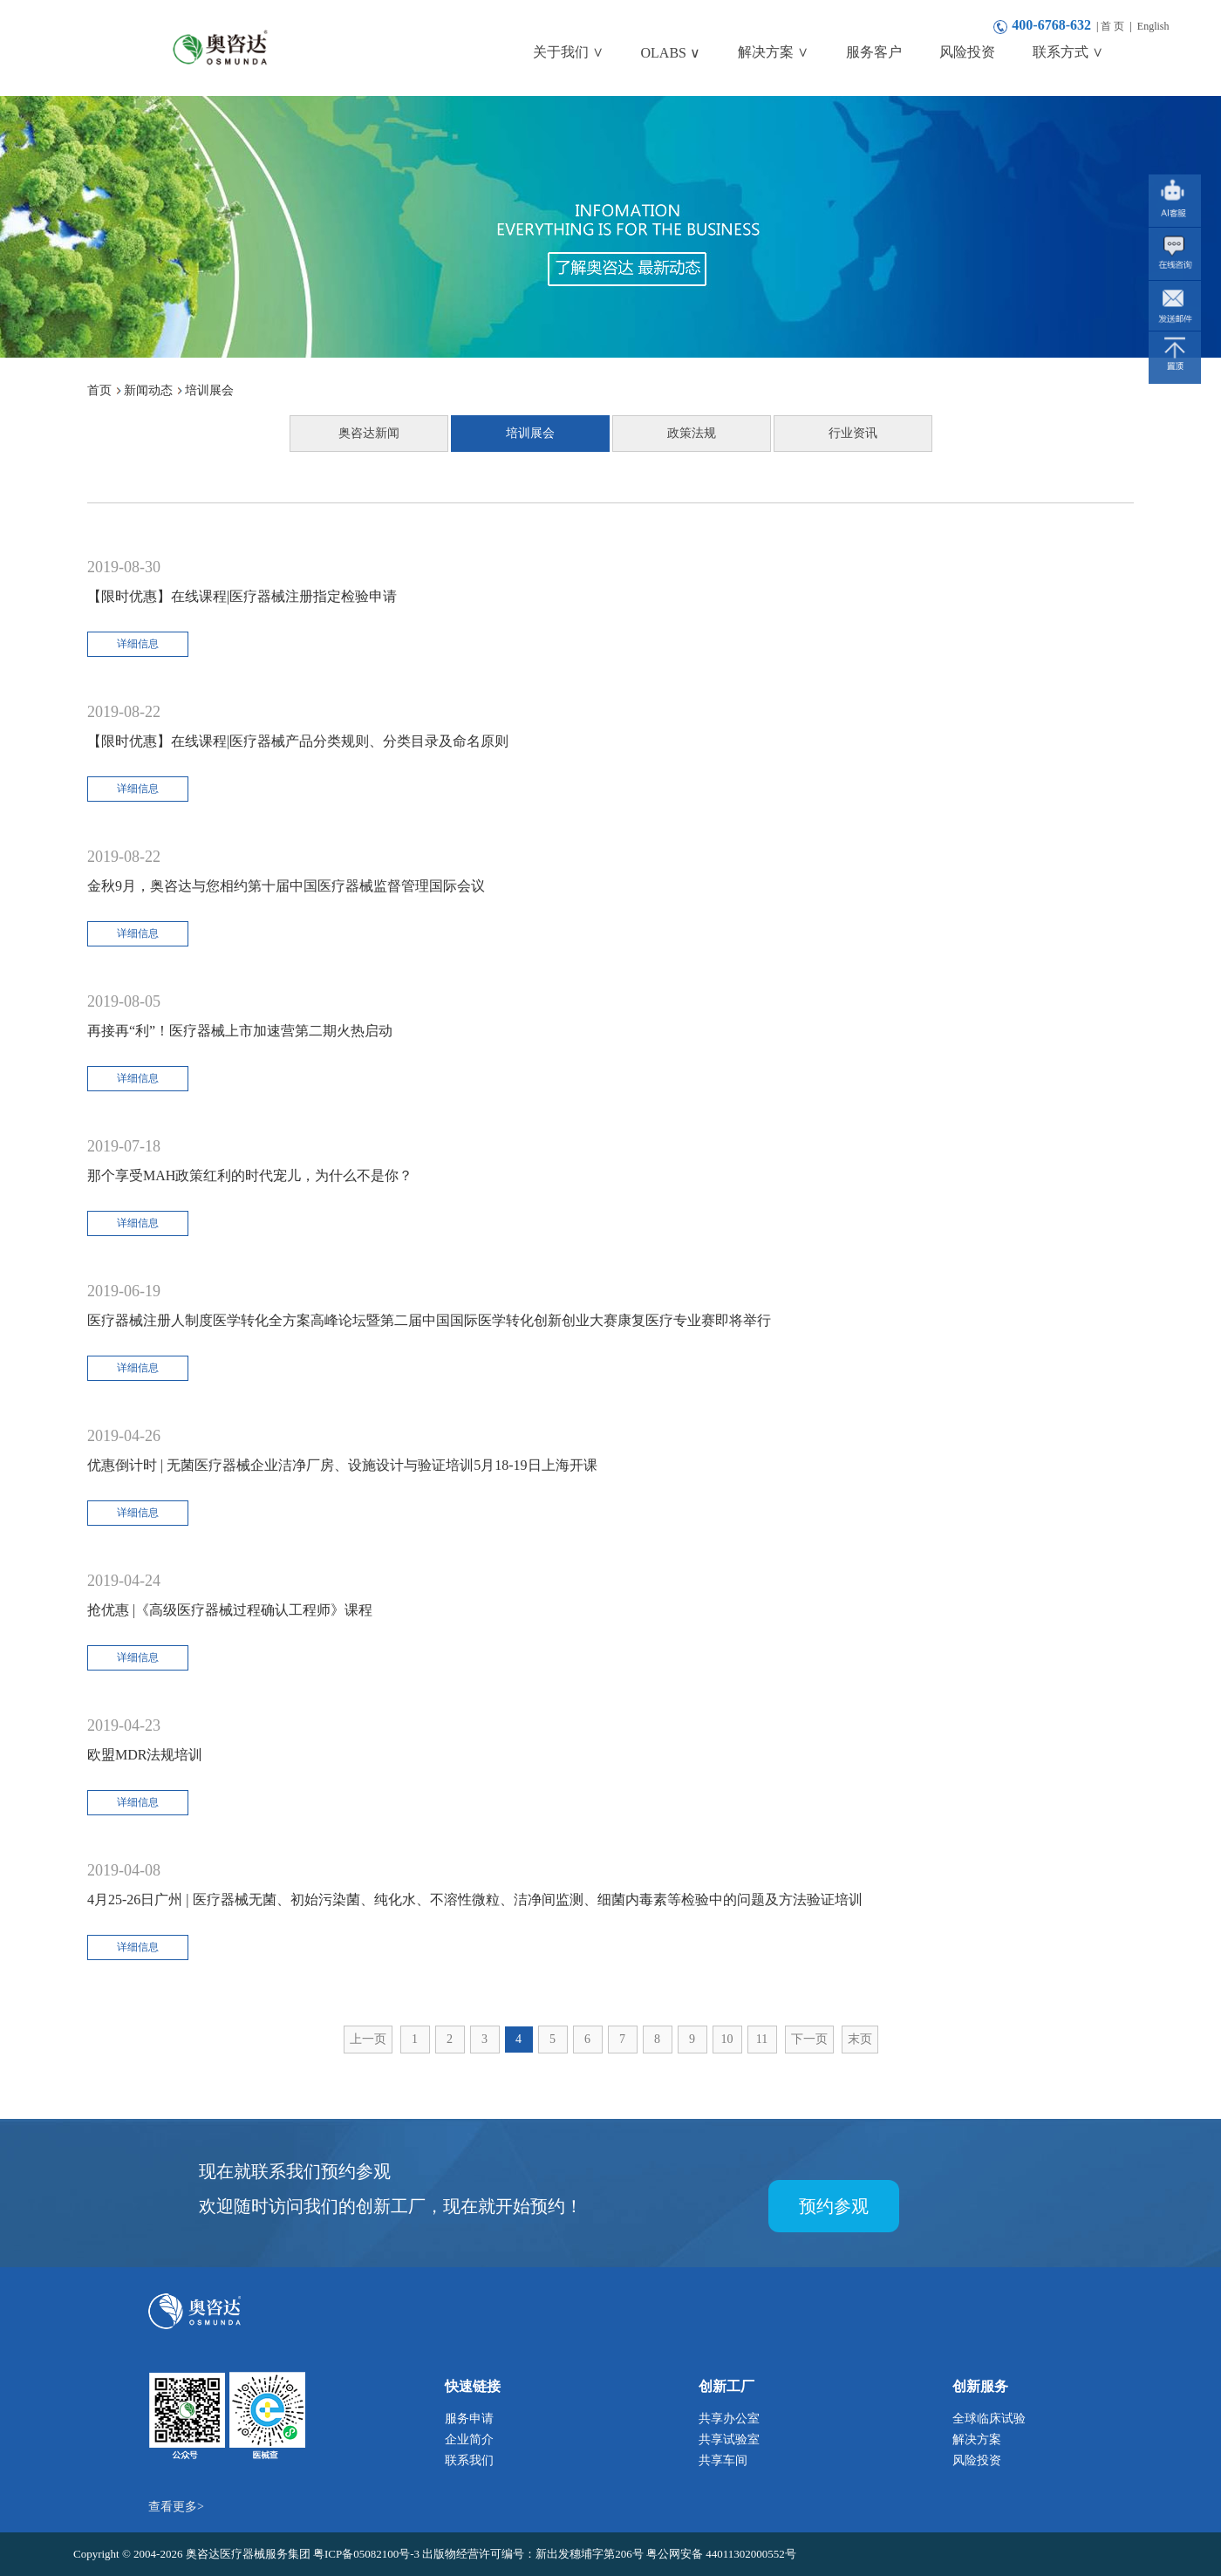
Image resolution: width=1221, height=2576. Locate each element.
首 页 (1112, 26)
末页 (860, 2039)
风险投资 (976, 2460)
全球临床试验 (989, 2418)
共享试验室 (729, 2439)
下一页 (809, 2039)
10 (727, 2039)
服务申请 (469, 2418)
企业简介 (469, 2439)
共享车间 (723, 2460)
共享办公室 (729, 2418)
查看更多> (176, 2506)
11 (761, 2039)
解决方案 (976, 2439)
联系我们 (469, 2460)
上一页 (368, 2039)
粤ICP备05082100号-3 (367, 2553)
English (1153, 26)
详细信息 (138, 644)
